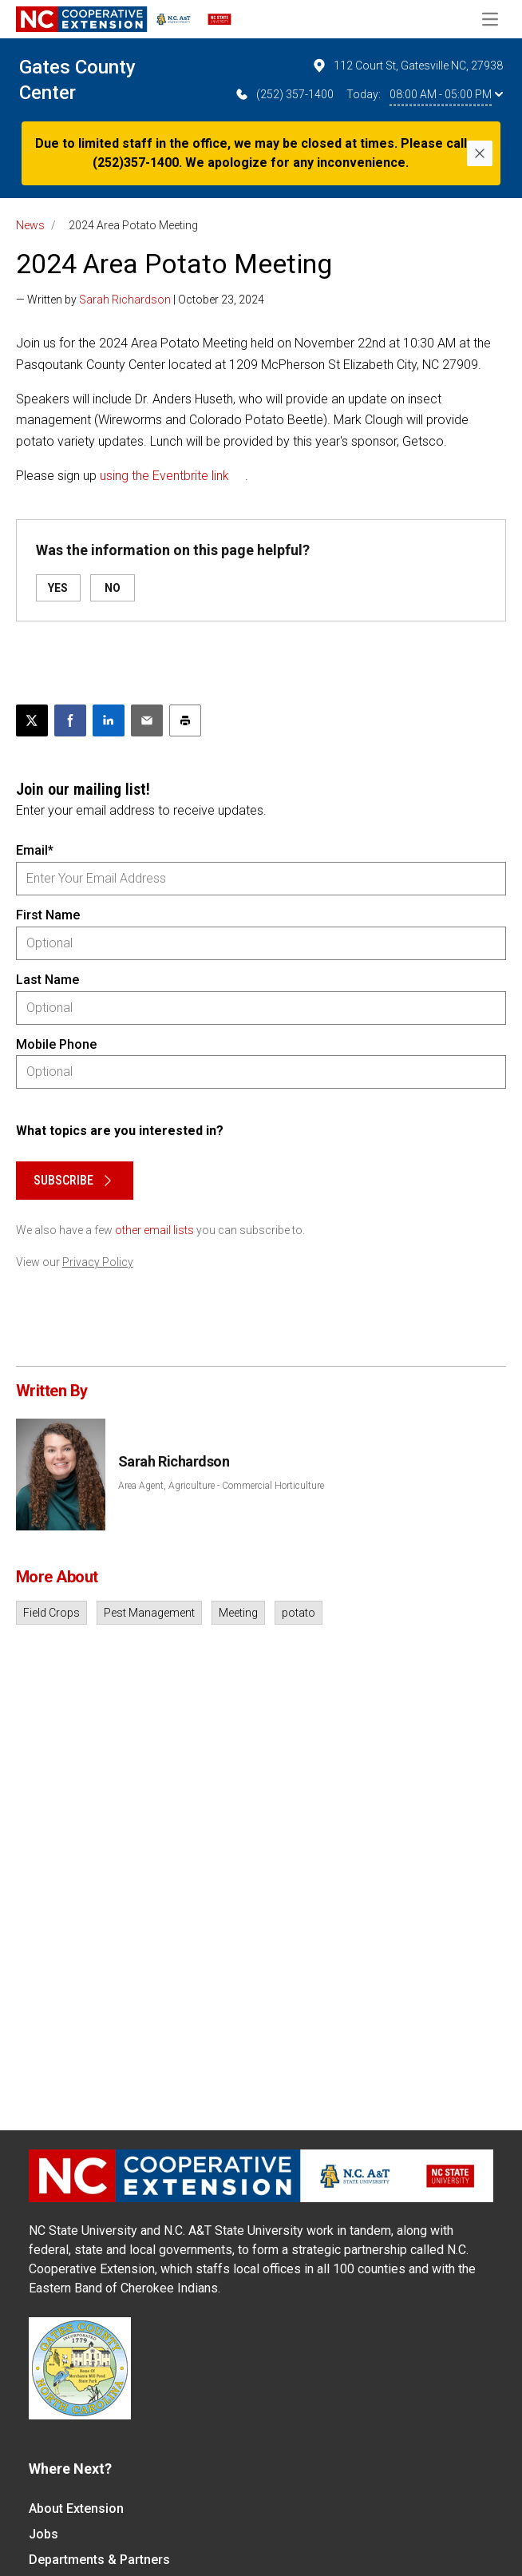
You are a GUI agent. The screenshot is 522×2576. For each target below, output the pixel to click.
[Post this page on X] (32, 720)
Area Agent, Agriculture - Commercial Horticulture (221, 1485)
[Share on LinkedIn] (109, 720)
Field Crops (51, 1612)
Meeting (238, 1612)
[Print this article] (185, 720)
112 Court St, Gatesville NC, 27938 (407, 65)
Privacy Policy (97, 1262)
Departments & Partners (99, 2559)
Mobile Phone (56, 1044)
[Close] (479, 153)
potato (298, 1612)
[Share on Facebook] (70, 720)
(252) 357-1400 (284, 94)
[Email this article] (147, 720)
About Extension (76, 2508)
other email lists (154, 1230)
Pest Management (149, 1612)
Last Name (47, 979)
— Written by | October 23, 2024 (140, 299)
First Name (48, 915)
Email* (34, 850)
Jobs (43, 2534)
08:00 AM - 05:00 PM (446, 94)
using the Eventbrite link (164, 475)
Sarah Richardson (125, 299)
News (30, 225)
